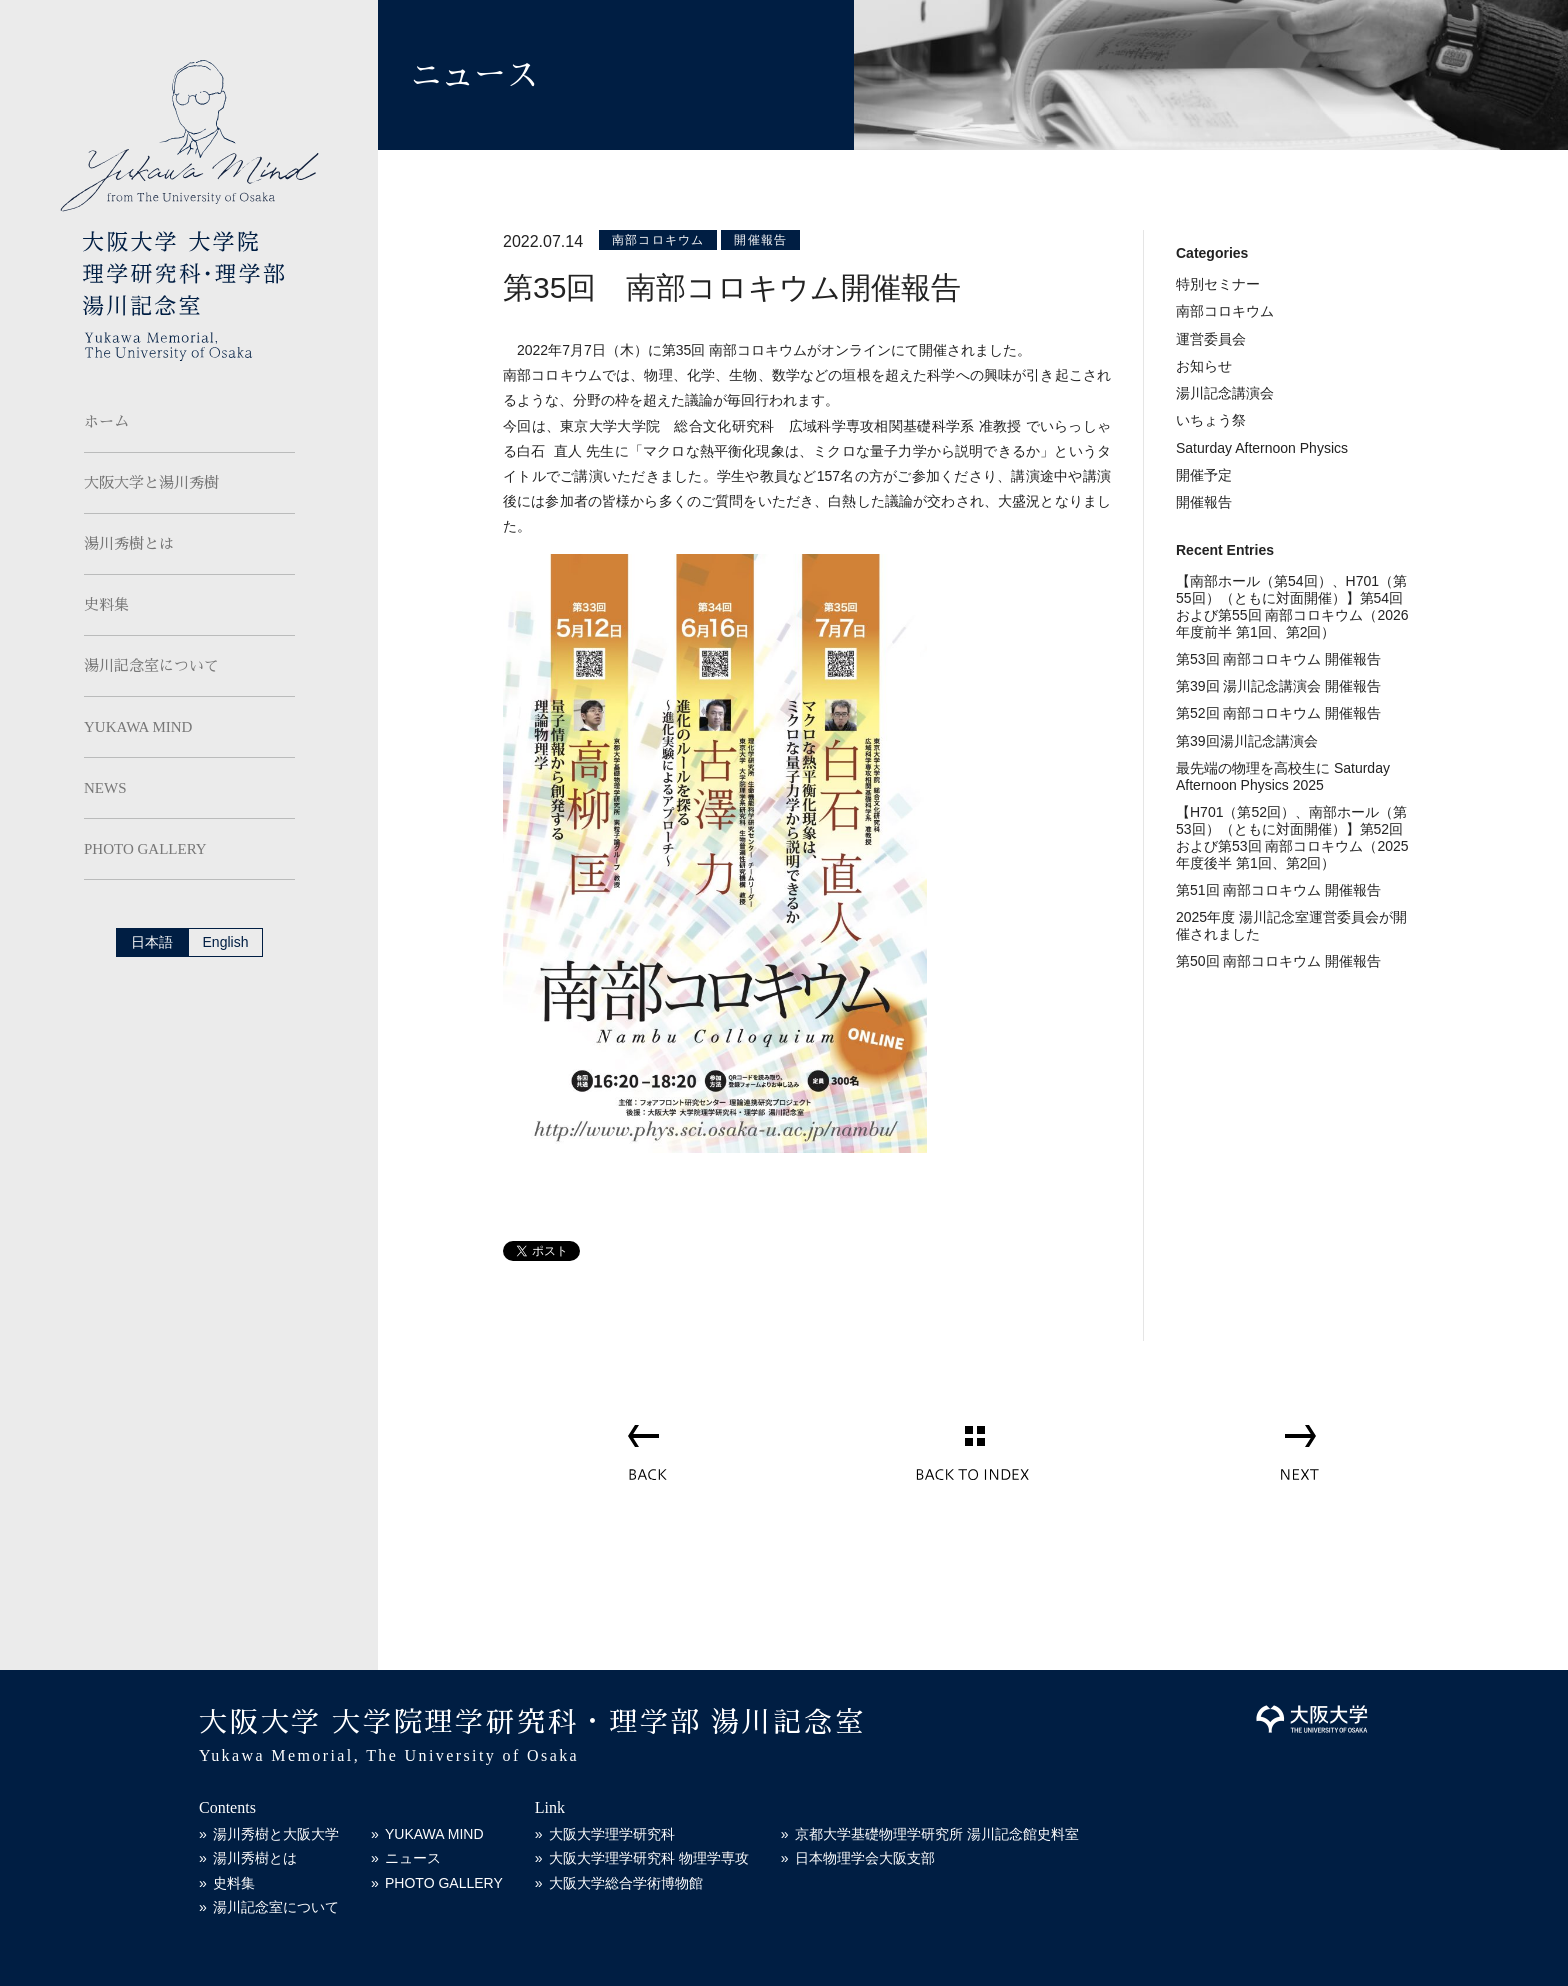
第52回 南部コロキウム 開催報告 (1278, 713)
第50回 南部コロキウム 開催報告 (1278, 961)
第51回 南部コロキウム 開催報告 (1278, 890)
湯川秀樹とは (129, 544)
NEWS (105, 788)
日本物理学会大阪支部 (865, 1858)
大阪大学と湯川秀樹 (151, 483)
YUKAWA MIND (138, 727)
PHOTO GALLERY (145, 849)
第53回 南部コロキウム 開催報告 (1278, 659)
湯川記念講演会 (1225, 393)
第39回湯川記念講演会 (1247, 741)
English (226, 942)
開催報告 (760, 240)
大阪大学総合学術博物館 (626, 1883)
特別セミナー (1218, 284)
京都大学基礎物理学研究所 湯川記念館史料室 (937, 1834)
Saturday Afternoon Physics (1262, 448)
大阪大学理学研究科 (612, 1834)
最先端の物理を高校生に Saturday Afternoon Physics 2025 (1283, 776)
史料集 (106, 605)
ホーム (106, 422)
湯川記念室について (151, 666)
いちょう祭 (1211, 420)
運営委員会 (1211, 339)
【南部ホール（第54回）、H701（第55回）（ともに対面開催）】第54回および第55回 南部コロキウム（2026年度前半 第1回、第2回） (1292, 606)
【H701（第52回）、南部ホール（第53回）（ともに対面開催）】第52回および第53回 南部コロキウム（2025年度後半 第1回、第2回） (1292, 837)
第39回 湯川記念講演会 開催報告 (1278, 686)
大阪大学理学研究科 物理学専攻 (649, 1858)
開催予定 (1204, 475)
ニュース (413, 1858)
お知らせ (1204, 366)
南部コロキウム (658, 240)
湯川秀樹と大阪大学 (276, 1834)
